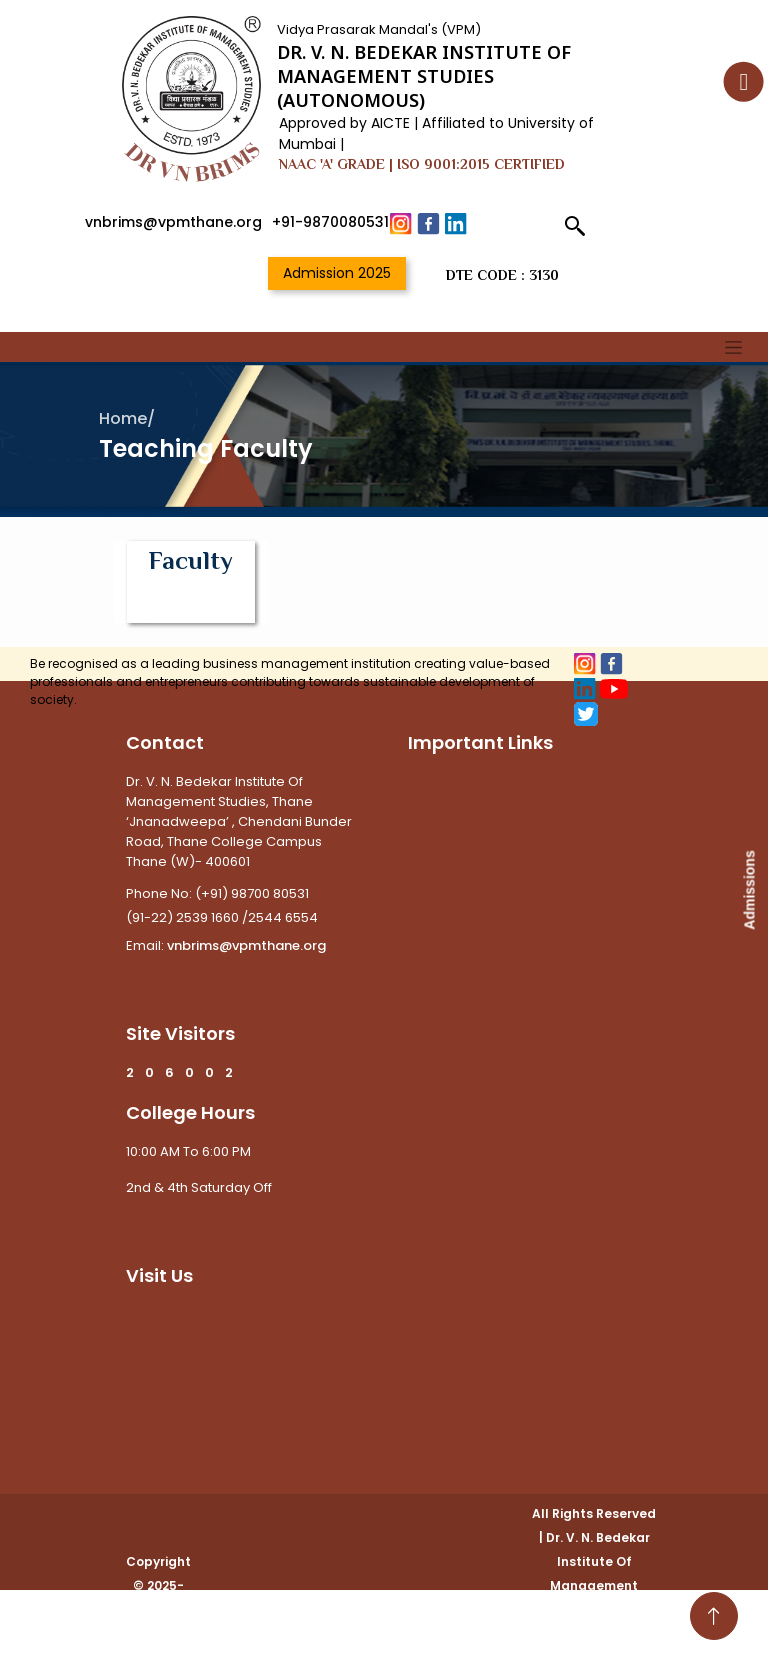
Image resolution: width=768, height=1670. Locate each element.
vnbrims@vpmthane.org (173, 222)
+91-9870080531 (330, 222)
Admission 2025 (337, 273)
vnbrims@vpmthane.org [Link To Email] (245, 945)
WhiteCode (594, 1657)
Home (123, 418)
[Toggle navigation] (733, 347)
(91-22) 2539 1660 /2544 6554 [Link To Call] (222, 917)
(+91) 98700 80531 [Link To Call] (252, 893)
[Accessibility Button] (744, 82)
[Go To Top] (714, 1616)
